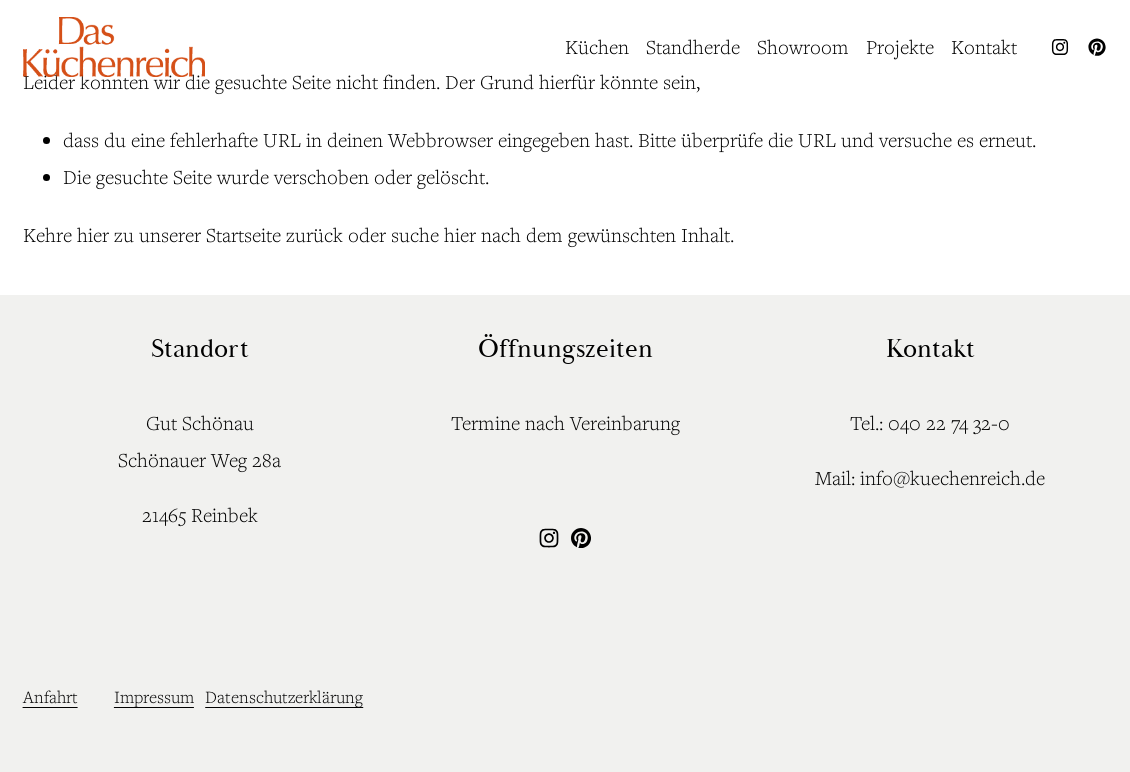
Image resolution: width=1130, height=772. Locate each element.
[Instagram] (1060, 47)
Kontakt (984, 46)
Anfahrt (50, 696)
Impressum (154, 696)
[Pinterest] (1097, 47)
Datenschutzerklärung (284, 696)
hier (93, 234)
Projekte (900, 46)
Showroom (803, 46)
